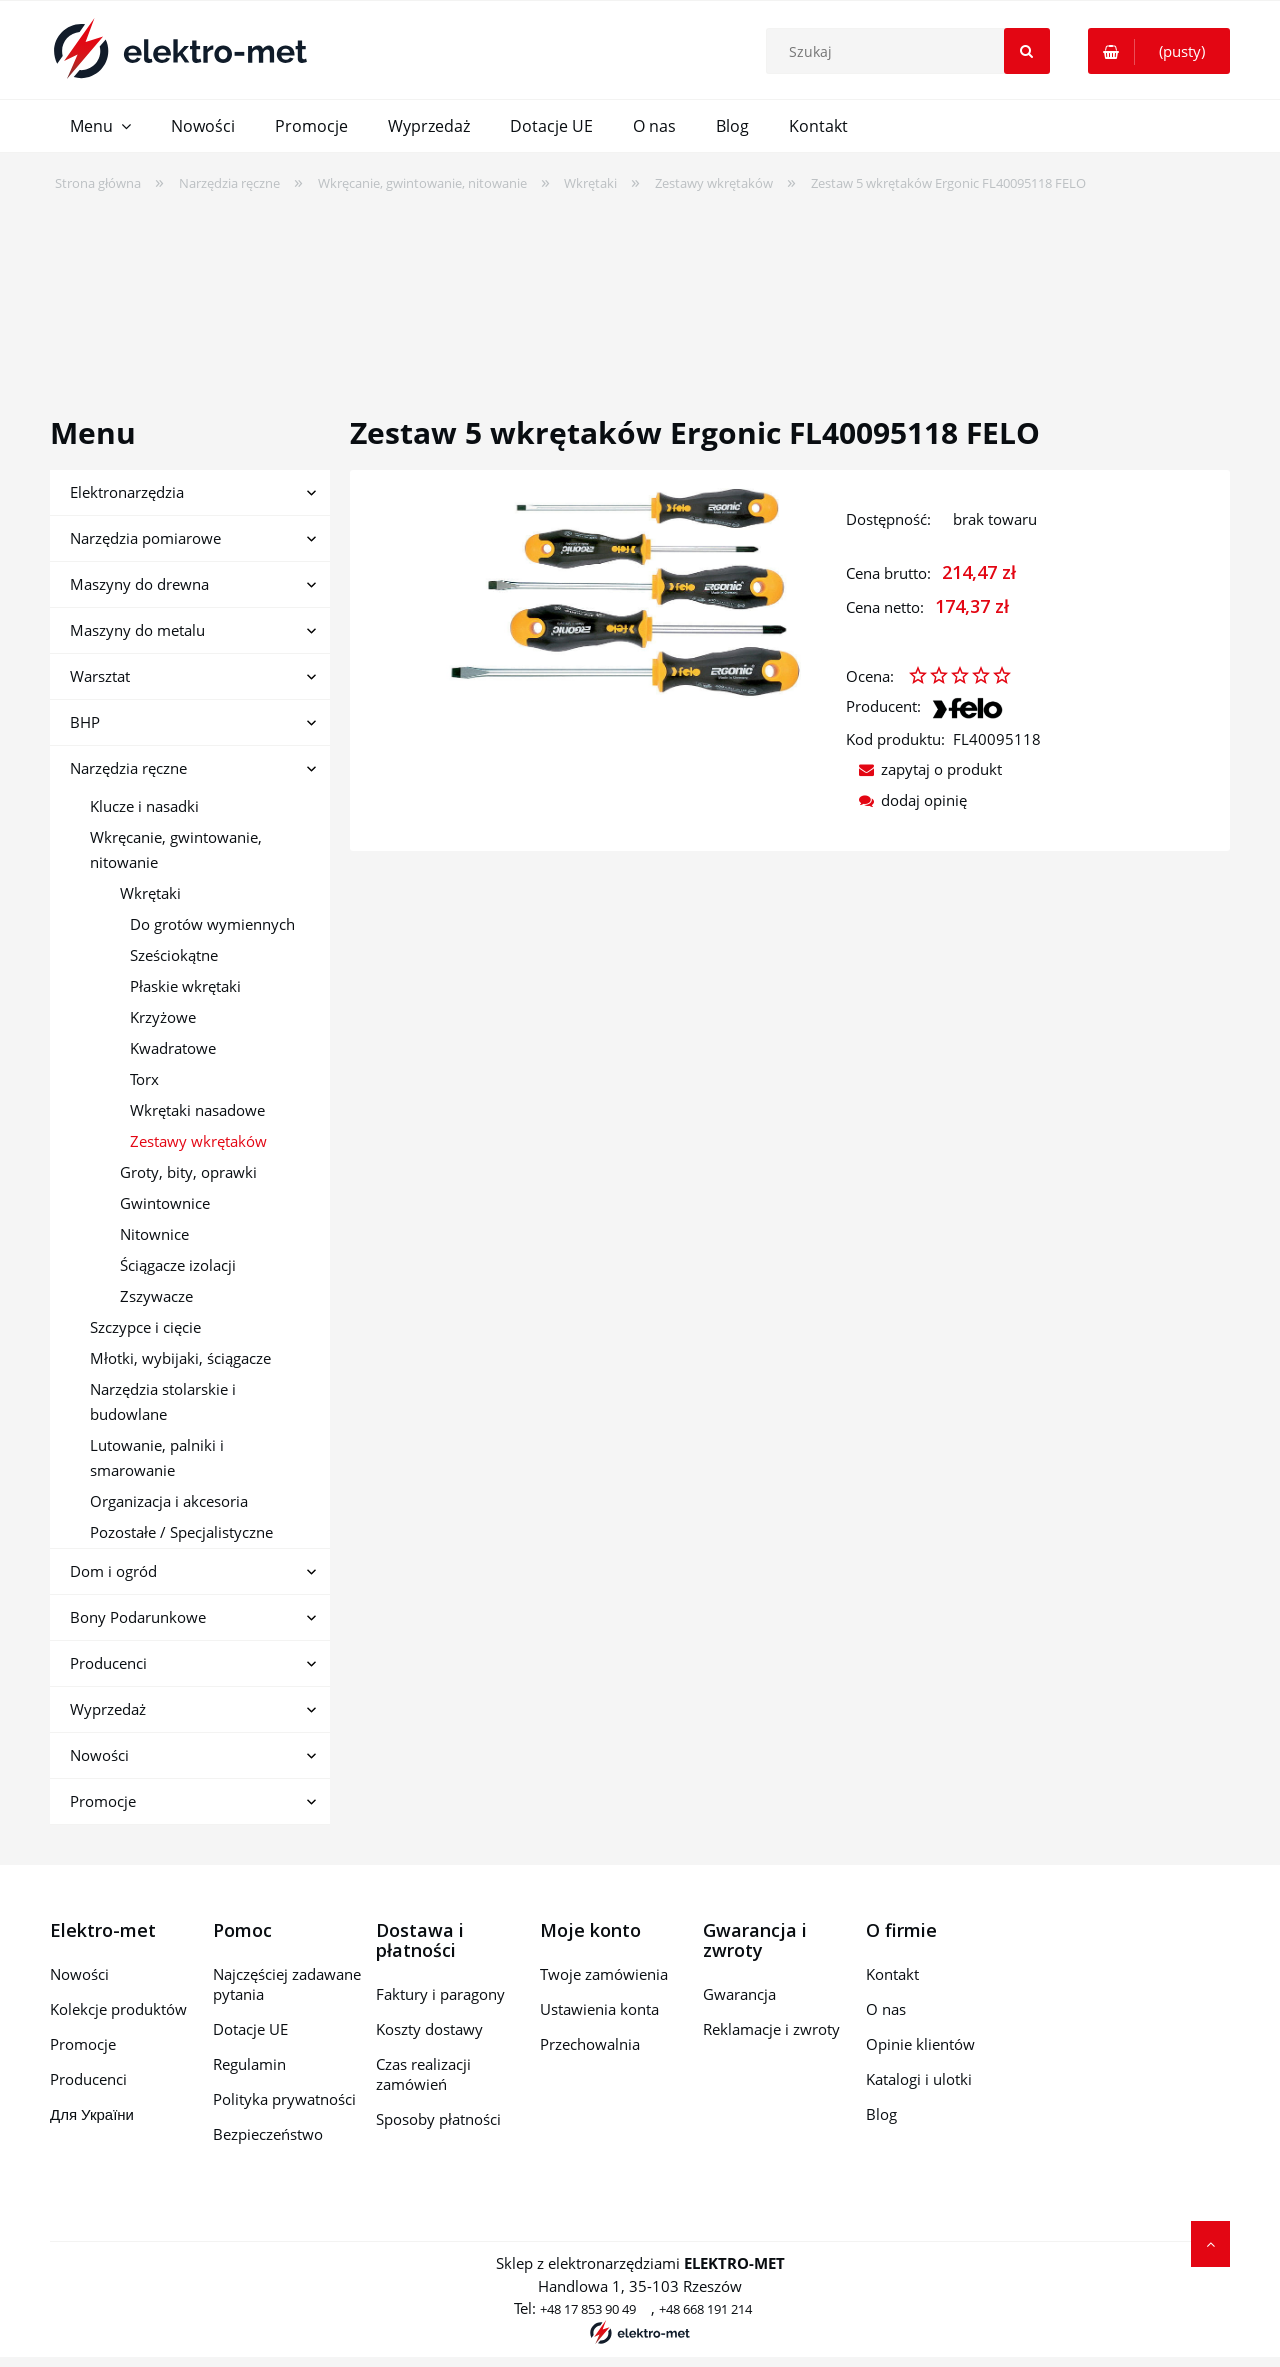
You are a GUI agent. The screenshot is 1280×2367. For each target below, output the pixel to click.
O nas (886, 2009)
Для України (92, 2114)
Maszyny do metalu (137, 630)
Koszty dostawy (429, 2029)
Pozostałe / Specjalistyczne (181, 1532)
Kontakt (892, 1974)
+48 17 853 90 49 (588, 2309)
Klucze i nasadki (144, 806)
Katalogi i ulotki (919, 2079)
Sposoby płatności (438, 2119)
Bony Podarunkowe (138, 1617)
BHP (85, 722)
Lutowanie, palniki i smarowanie (157, 1457)
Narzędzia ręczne (128, 768)
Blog (881, 2114)
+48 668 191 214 (705, 2309)
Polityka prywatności (284, 2099)
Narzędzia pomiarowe (145, 538)
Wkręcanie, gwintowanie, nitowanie (176, 849)
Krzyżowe (163, 1017)
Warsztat (100, 676)
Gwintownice (165, 1203)
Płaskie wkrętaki (185, 986)
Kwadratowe (173, 1048)
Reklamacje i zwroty (771, 2029)
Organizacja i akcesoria (169, 1501)
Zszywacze (156, 1296)
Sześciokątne (174, 955)
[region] (640, 291)
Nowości (99, 1755)
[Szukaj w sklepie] (912, 51)
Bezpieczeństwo (268, 2134)
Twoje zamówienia (604, 1974)
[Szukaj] (1027, 51)
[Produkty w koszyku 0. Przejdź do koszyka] (1159, 51)
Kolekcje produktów (118, 2009)
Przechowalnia (590, 2044)
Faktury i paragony (440, 1994)
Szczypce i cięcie (145, 1327)
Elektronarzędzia (127, 492)
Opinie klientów (920, 2044)
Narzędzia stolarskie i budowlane (163, 1401)
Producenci (108, 1663)
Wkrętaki (150, 893)
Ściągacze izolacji (178, 1265)
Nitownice (154, 1234)
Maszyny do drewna (139, 584)
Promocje (103, 1801)
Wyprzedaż (108, 1709)
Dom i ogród (113, 1571)
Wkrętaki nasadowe (197, 1110)
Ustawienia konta (599, 2009)
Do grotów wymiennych (212, 924)
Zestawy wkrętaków (198, 1141)
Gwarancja (739, 1994)
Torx (144, 1079)
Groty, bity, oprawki (188, 1172)
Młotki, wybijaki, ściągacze (180, 1358)
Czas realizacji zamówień (423, 2074)
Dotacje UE (250, 2029)
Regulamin (249, 2064)
